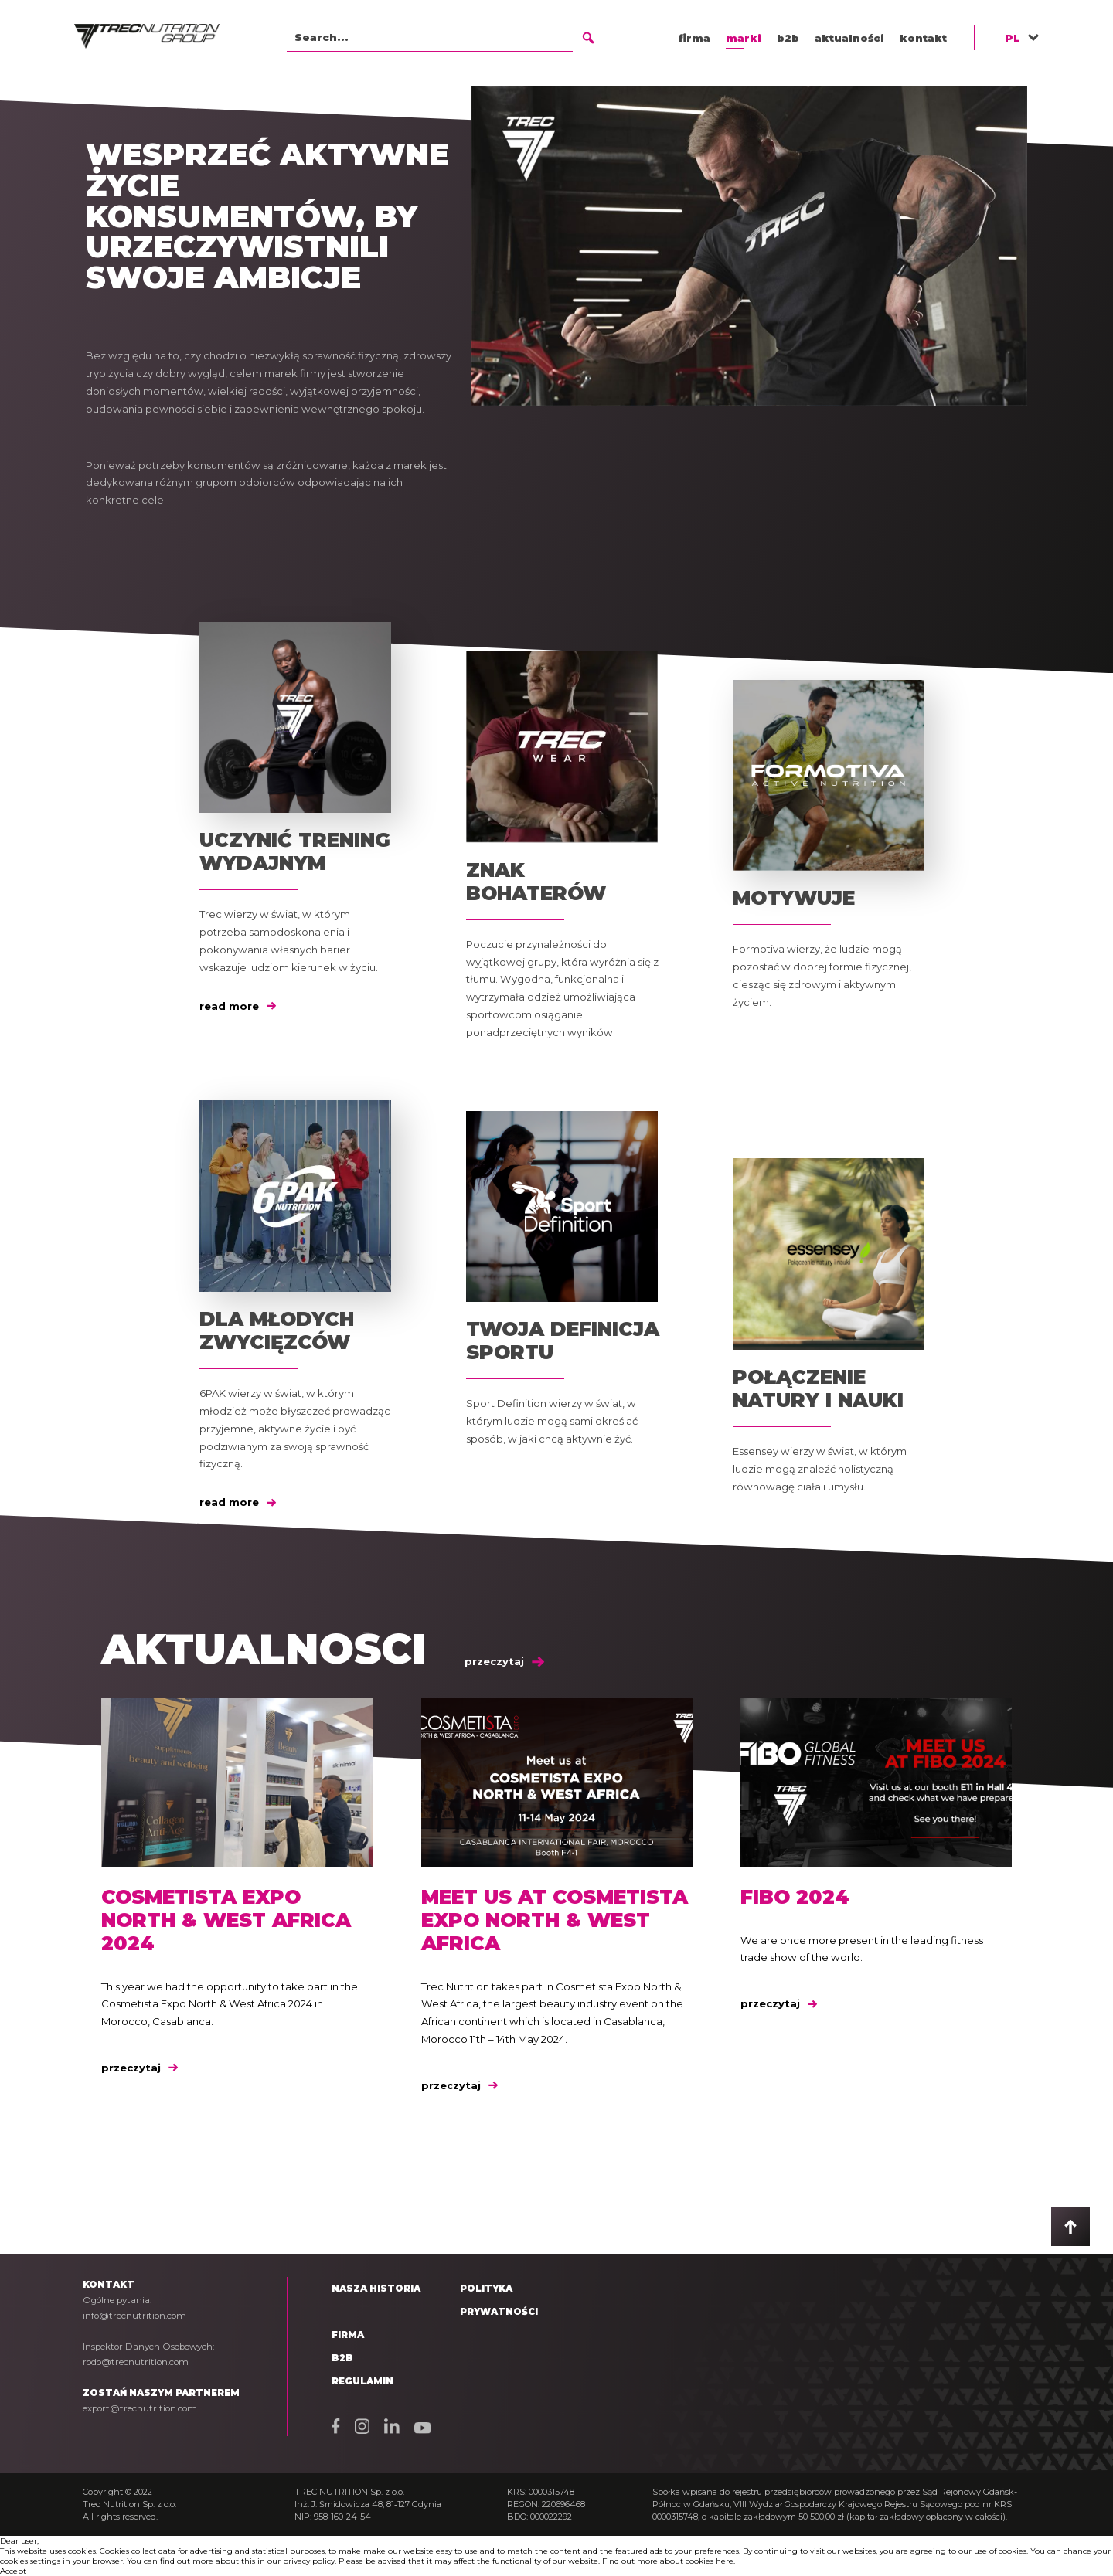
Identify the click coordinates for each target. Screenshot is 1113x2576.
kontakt (923, 38)
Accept (13, 2571)
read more (237, 1006)
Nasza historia (376, 2288)
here (724, 2561)
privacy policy (309, 2561)
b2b (788, 38)
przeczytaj (504, 1661)
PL (1012, 38)
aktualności (849, 38)
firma (694, 38)
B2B (342, 2358)
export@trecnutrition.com (140, 2408)
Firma (348, 2335)
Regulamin (362, 2381)
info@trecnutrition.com (134, 2315)
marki (743, 38)
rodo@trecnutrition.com (136, 2362)
